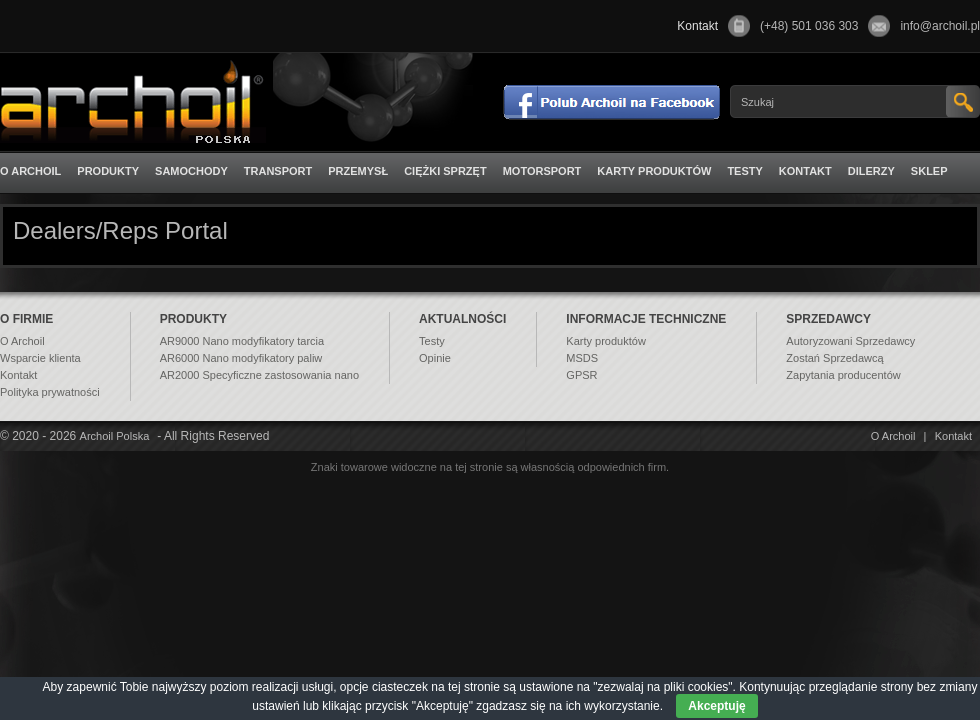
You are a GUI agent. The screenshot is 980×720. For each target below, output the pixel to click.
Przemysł (358, 171)
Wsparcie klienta (40, 358)
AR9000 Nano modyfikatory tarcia (242, 341)
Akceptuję (716, 706)
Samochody (191, 171)
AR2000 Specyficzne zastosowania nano (259, 375)
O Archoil (30, 171)
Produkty (108, 171)
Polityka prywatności (50, 392)
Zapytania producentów (843, 375)
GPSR (581, 375)
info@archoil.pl (940, 26)
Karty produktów (654, 171)
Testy (744, 171)
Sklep (929, 171)
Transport (278, 171)
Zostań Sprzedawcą (834, 358)
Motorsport (542, 171)
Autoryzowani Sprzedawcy (850, 341)
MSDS (582, 358)
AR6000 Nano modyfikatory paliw (241, 358)
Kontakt (805, 171)
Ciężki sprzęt (445, 171)
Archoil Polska (115, 436)
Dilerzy (871, 171)
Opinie (435, 358)
